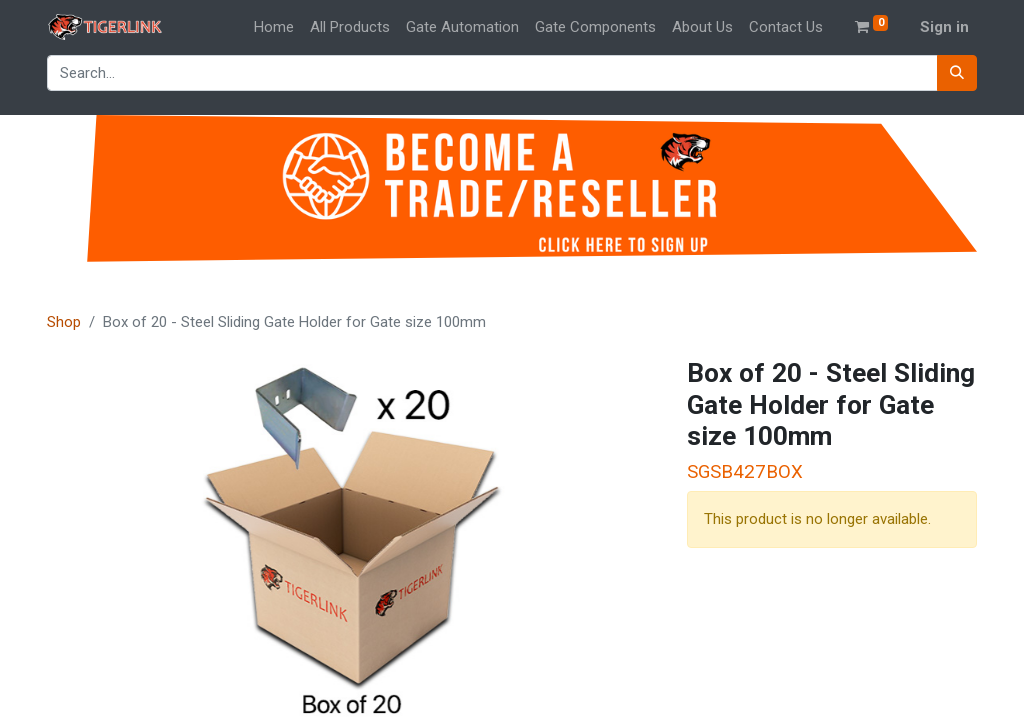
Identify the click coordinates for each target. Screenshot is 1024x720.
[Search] (957, 73)
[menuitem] (274, 27)
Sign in (944, 27)
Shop (64, 322)
